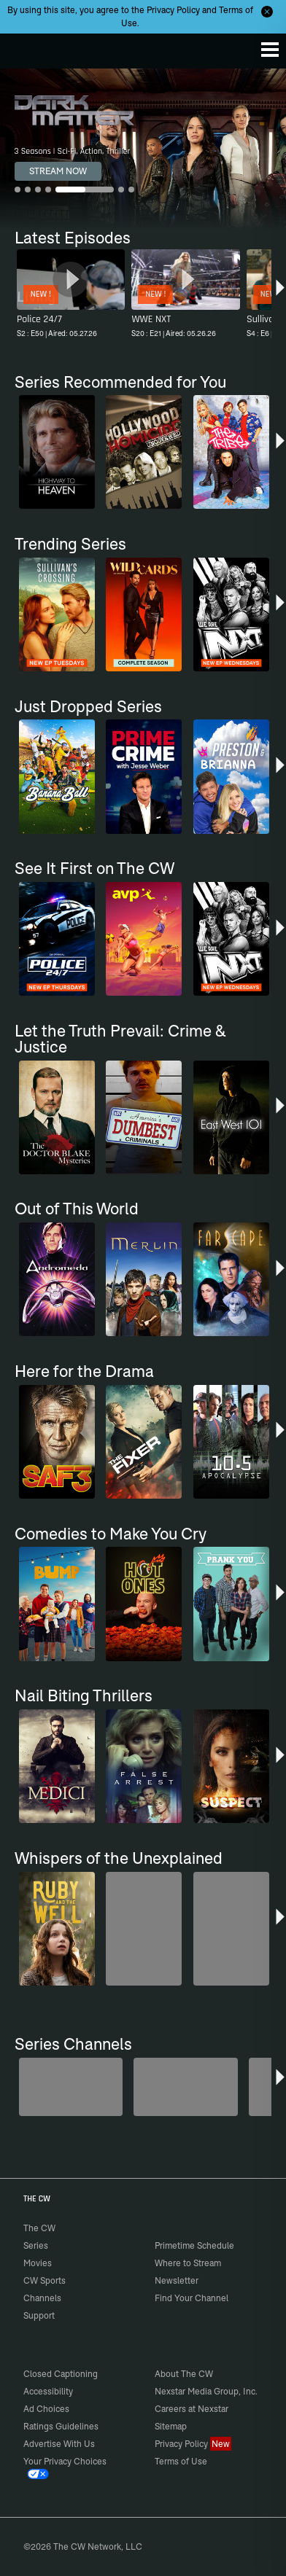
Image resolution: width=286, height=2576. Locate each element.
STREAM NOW (58, 170)
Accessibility (48, 2391)
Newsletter (176, 2280)
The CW (25, 47)
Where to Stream (188, 2262)
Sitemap (171, 2426)
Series (35, 2245)
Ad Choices (46, 2408)
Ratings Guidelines (60, 2426)
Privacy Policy (173, 9)
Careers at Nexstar (191, 2408)
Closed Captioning (60, 2373)
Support (39, 2315)
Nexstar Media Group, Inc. (206, 2391)
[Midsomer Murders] (71, 2087)
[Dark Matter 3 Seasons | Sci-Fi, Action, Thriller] (143, 149)
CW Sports (44, 2280)
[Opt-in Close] (267, 11)
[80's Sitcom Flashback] (185, 2087)
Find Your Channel (191, 2297)
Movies (37, 2262)
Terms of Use (181, 2461)
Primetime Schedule (194, 2245)
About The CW (184, 2373)
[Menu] (270, 49)
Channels (42, 2297)
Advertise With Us (59, 2443)
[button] (280, 295)
